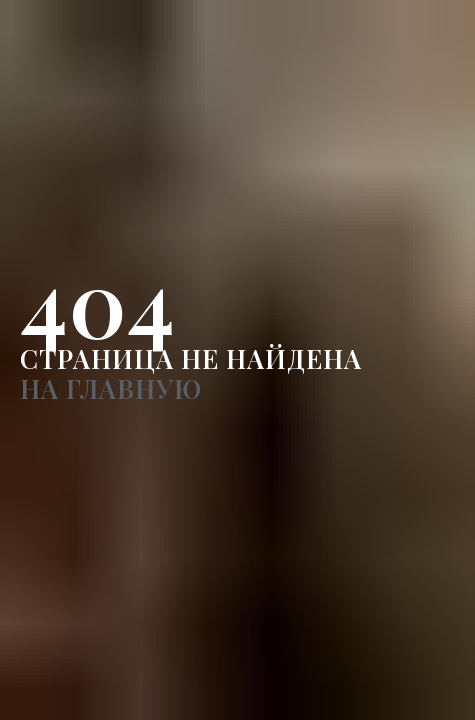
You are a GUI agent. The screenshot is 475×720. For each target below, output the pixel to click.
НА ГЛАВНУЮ (111, 388)
